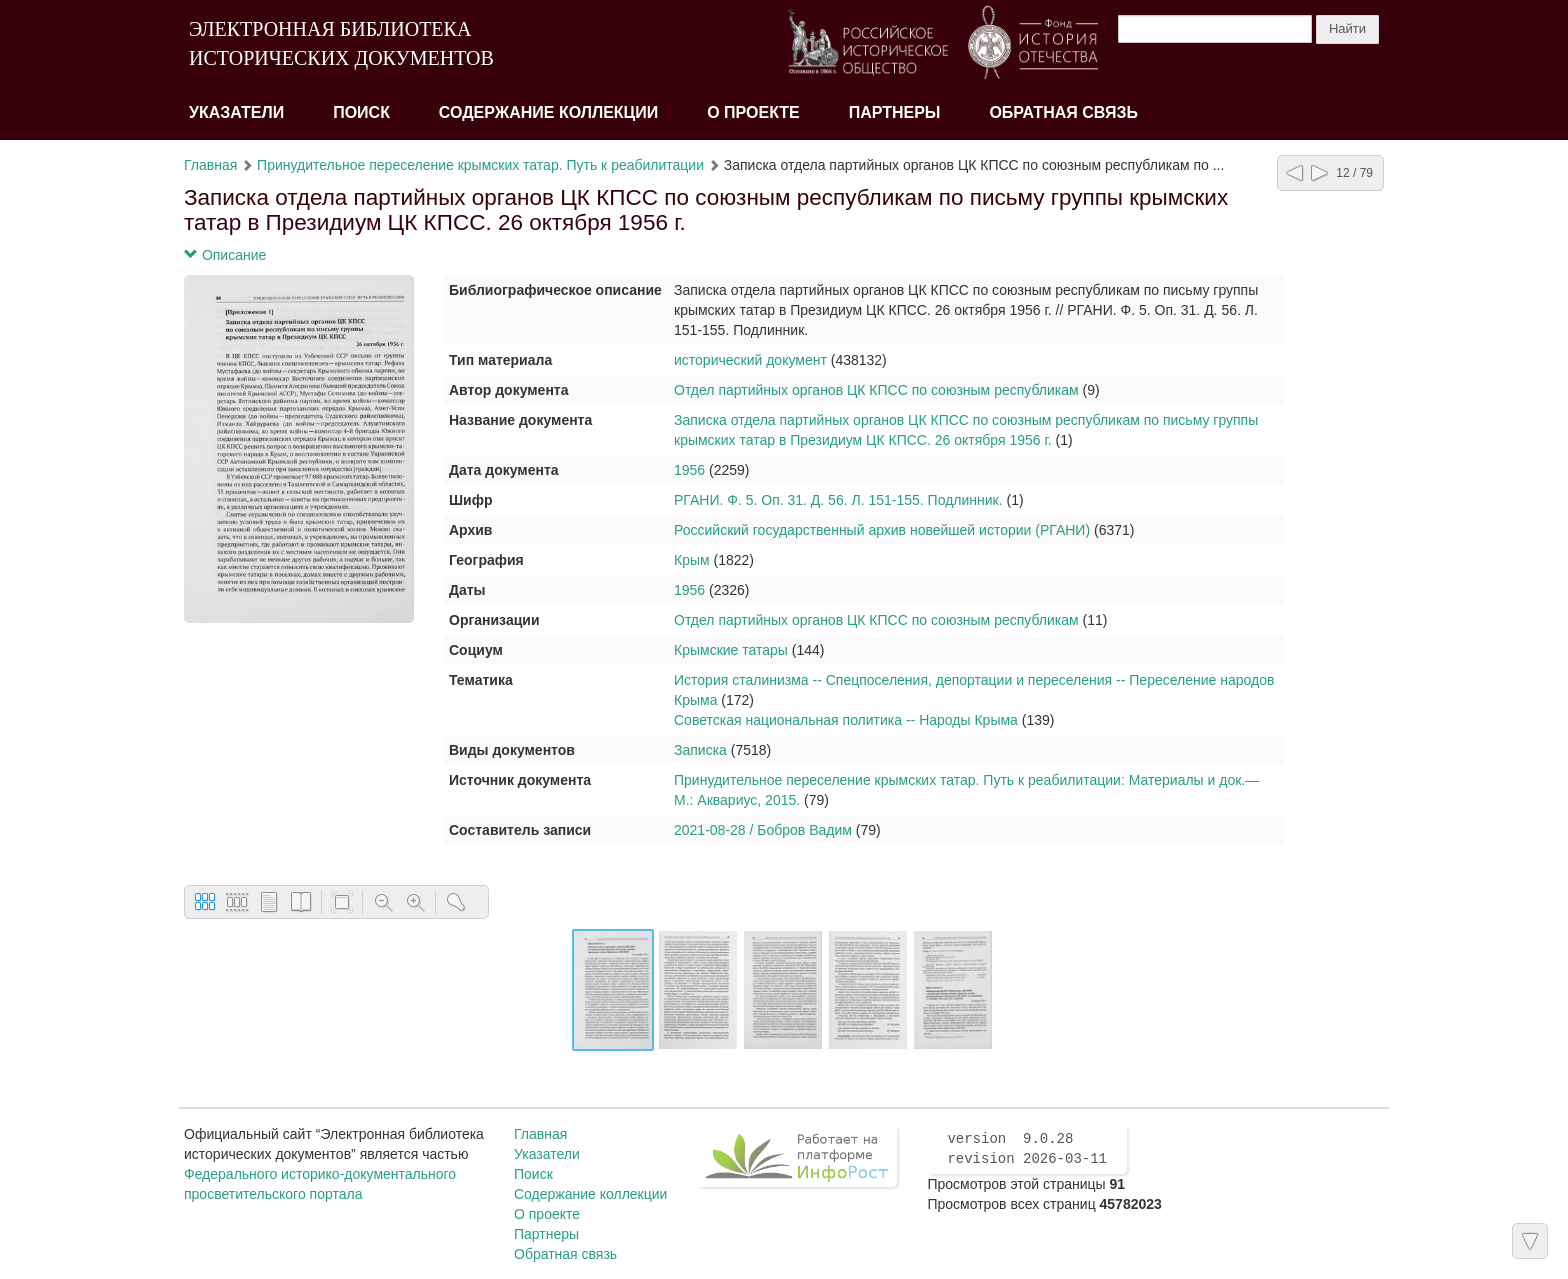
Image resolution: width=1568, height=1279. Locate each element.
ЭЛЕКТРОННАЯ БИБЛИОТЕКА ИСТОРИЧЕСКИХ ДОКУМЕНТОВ (341, 43)
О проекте (753, 112)
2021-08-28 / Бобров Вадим (763, 830)
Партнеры (895, 112)
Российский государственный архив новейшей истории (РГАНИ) (882, 530)
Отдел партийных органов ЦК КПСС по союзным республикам (876, 390)
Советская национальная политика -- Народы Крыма (846, 720)
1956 (689, 470)
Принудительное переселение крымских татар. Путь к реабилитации (480, 165)
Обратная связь (1063, 112)
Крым (692, 560)
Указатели (236, 112)
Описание (225, 255)
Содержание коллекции (549, 112)
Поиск (361, 112)
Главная (210, 165)
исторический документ (750, 360)
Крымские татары (731, 650)
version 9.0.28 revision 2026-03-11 (1027, 1149)
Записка (700, 750)
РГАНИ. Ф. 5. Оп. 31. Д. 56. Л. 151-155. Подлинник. (838, 500)
